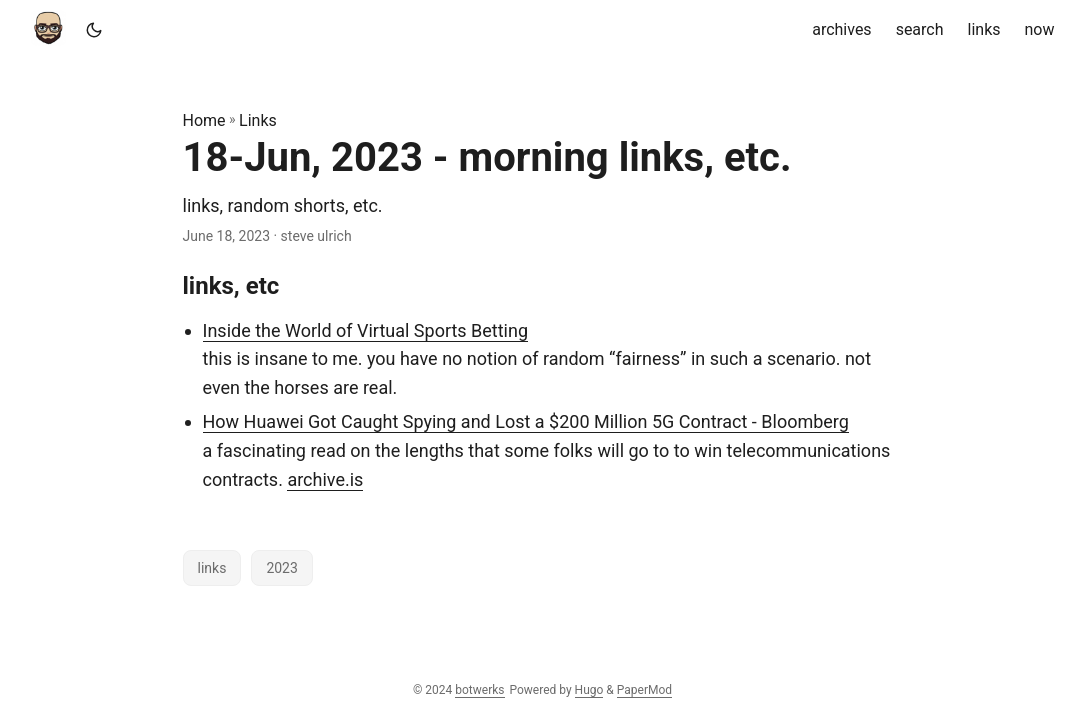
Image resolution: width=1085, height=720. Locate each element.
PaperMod (644, 690)
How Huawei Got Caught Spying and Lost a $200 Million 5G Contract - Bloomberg (526, 421)
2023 (281, 568)
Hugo (589, 690)
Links (258, 120)
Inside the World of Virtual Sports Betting (366, 330)
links (212, 568)
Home (204, 120)
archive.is (325, 479)
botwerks (479, 690)
